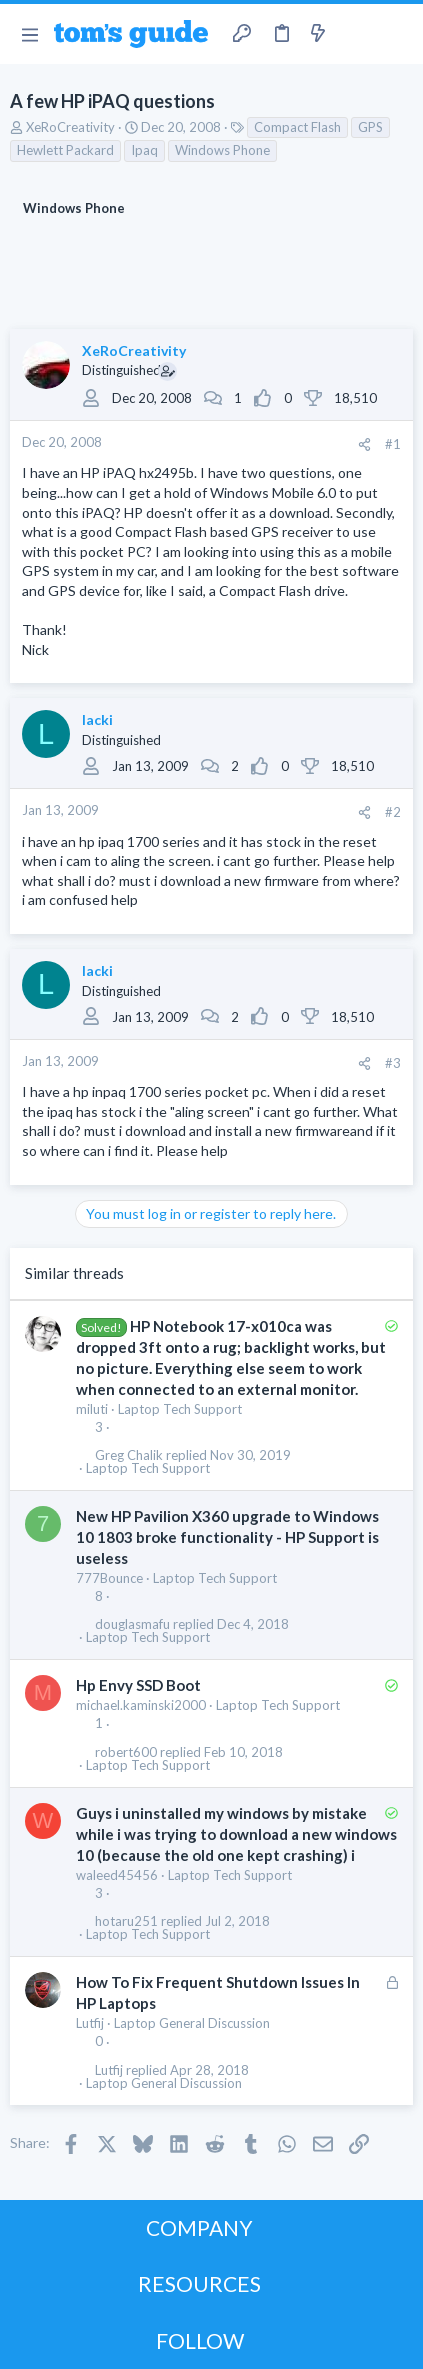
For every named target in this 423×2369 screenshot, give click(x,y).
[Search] (396, 34)
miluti (92, 1409)
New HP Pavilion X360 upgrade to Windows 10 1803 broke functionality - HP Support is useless (227, 1537)
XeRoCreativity (70, 127)
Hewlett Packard (65, 150)
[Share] (364, 444)
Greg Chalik (129, 1455)
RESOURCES (199, 2283)
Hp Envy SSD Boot (138, 1685)
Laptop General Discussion (192, 2023)
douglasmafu (132, 1624)
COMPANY (199, 2227)
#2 (393, 812)
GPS (370, 127)
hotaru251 (126, 1921)
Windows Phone (222, 150)
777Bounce (109, 1578)
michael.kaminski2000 (141, 1705)
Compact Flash (297, 127)
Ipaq (144, 150)
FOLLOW (200, 2340)
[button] (29, 34)
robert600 (126, 1752)
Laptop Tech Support (180, 1409)
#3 (393, 1063)
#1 (393, 444)
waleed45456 (117, 1875)
